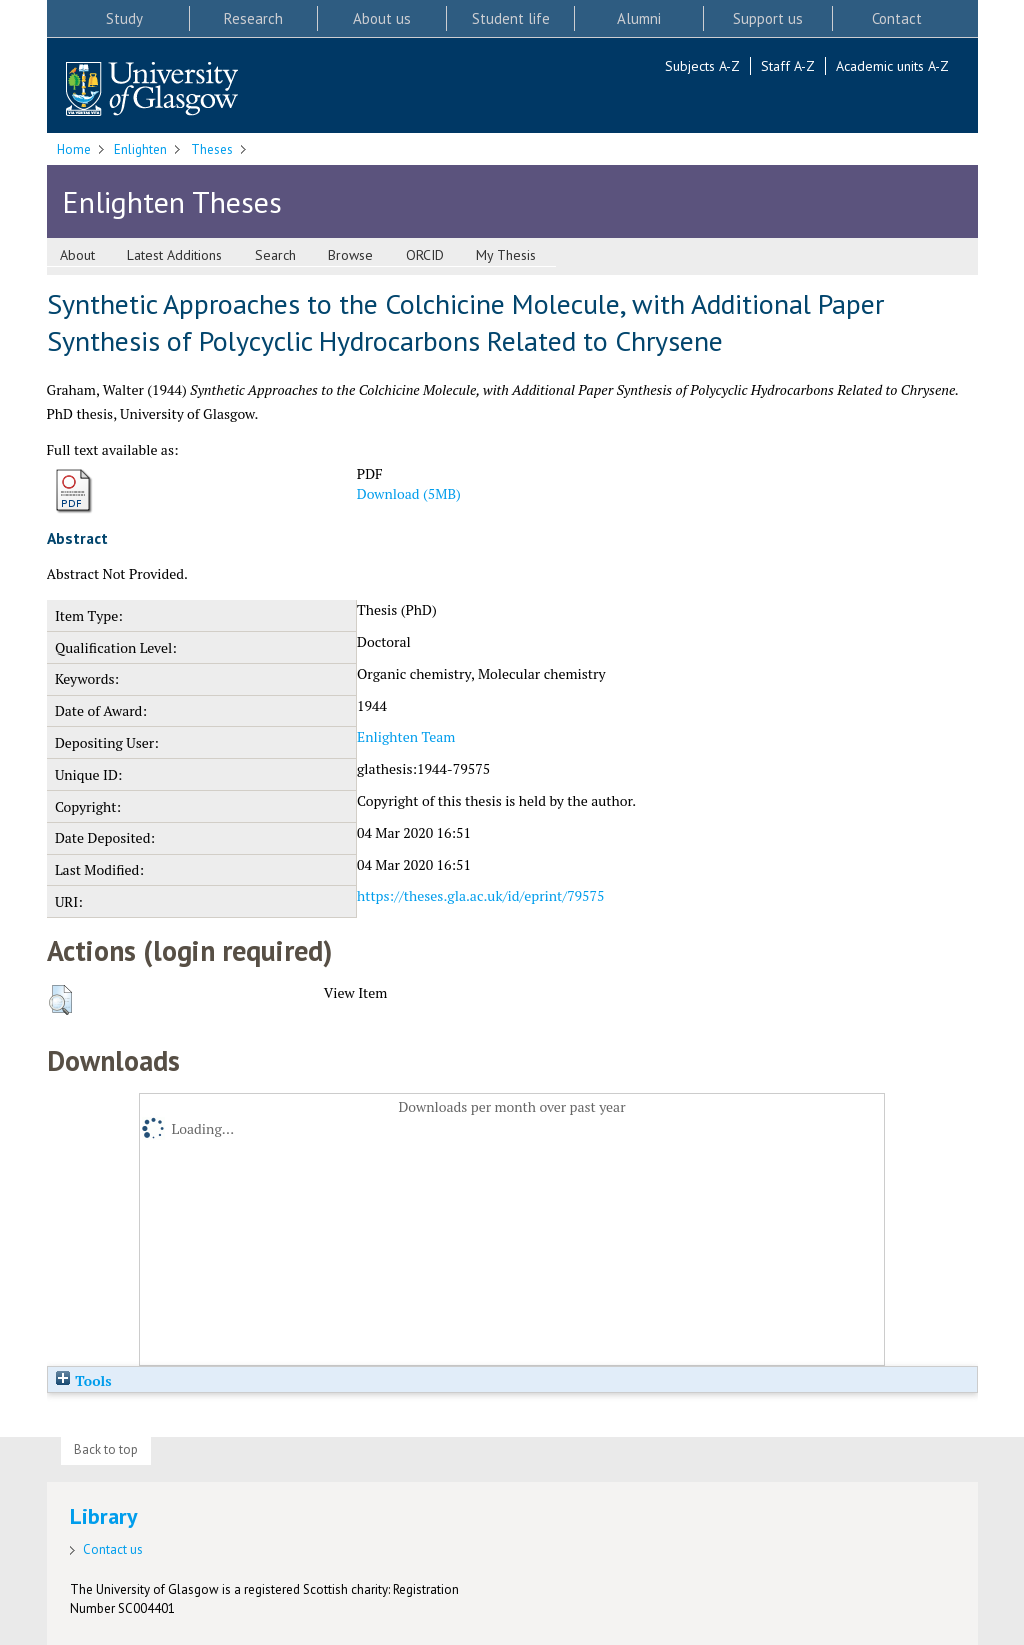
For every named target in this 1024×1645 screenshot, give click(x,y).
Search (275, 255)
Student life (511, 18)
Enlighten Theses (172, 201)
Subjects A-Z (702, 66)
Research (253, 18)
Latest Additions (174, 255)
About (77, 255)
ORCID (425, 255)
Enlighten (140, 149)
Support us (768, 18)
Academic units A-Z (892, 66)
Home (74, 149)
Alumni (639, 18)
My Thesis (506, 255)
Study (124, 18)
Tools (83, 1380)
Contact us (113, 1549)
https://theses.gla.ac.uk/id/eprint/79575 (480, 895)
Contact (897, 18)
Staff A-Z (788, 66)
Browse (350, 255)
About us (382, 18)
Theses (212, 149)
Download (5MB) (409, 493)
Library (104, 1516)
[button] (60, 1000)
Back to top (106, 1449)
